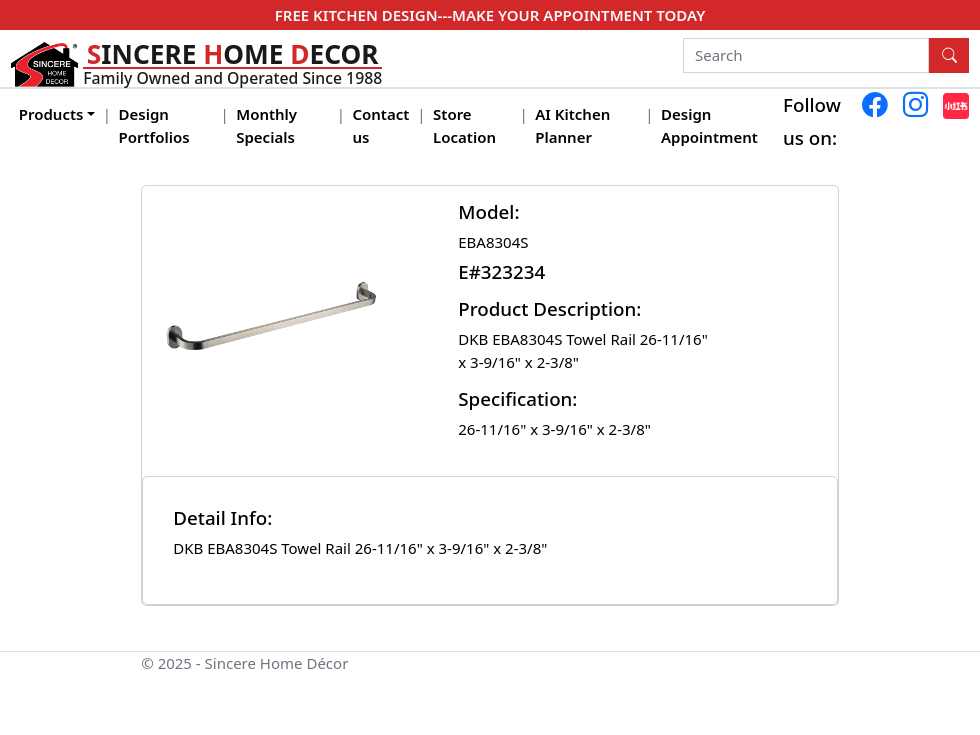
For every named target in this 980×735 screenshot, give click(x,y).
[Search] (806, 56)
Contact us (380, 125)
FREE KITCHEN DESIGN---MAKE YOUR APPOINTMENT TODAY (490, 15)
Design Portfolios (154, 125)
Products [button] (51, 114)
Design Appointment (709, 125)
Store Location (464, 125)
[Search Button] (949, 56)
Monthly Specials (266, 125)
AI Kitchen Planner (572, 125)
